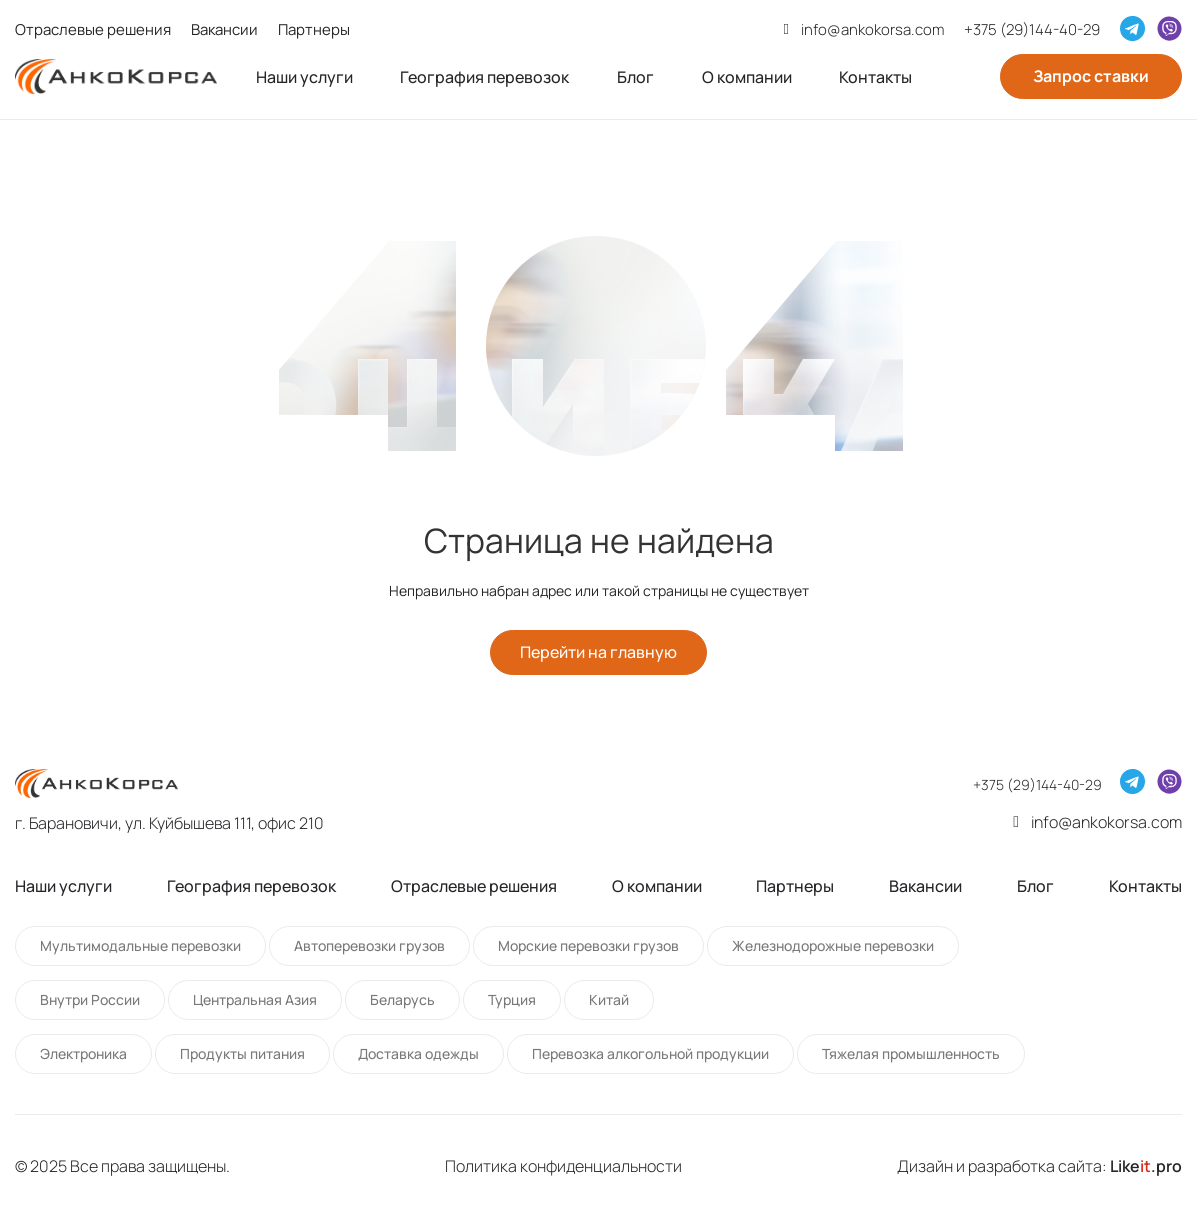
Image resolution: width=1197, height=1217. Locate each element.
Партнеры (314, 29)
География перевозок (484, 77)
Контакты (875, 77)
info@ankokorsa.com (872, 29)
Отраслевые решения (93, 29)
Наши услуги (304, 77)
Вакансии (224, 29)
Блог (635, 77)
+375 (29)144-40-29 (1032, 29)
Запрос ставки (1091, 76)
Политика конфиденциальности (563, 1166)
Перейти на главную (598, 652)
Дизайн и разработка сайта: (1039, 1166)
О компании (747, 77)
